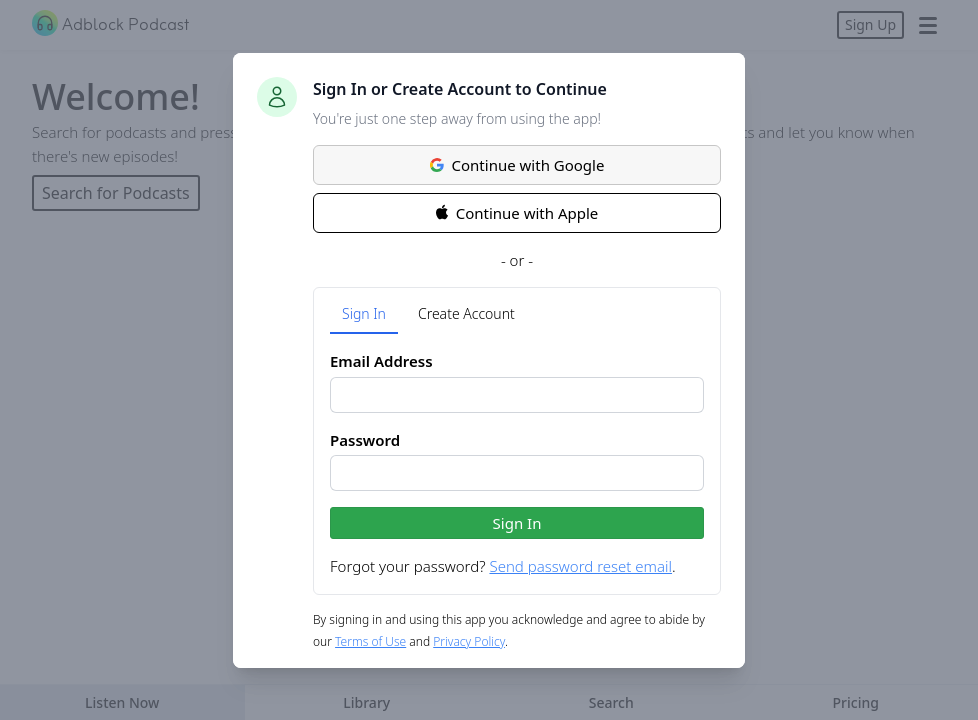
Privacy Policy (469, 641)
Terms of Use (370, 641)
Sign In (364, 313)
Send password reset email (580, 566)
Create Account (466, 313)
